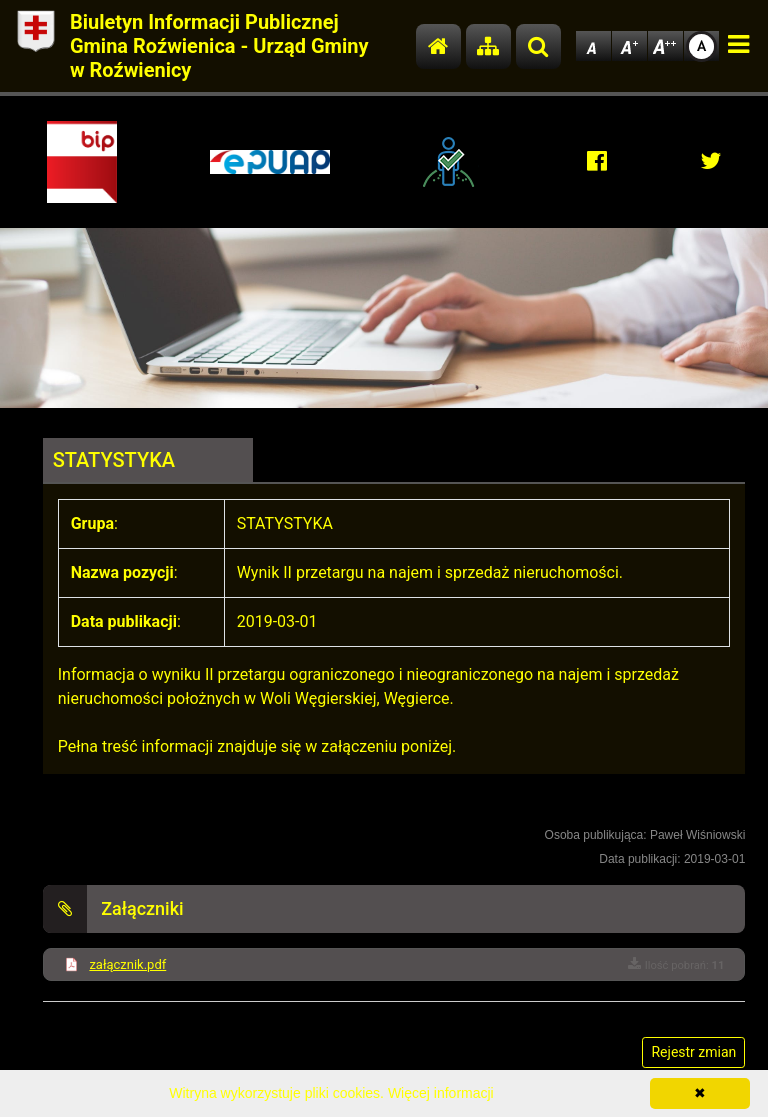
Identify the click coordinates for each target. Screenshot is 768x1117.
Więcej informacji (441, 1093)
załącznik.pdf (127, 964)
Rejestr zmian (693, 1052)
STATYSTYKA (114, 460)
